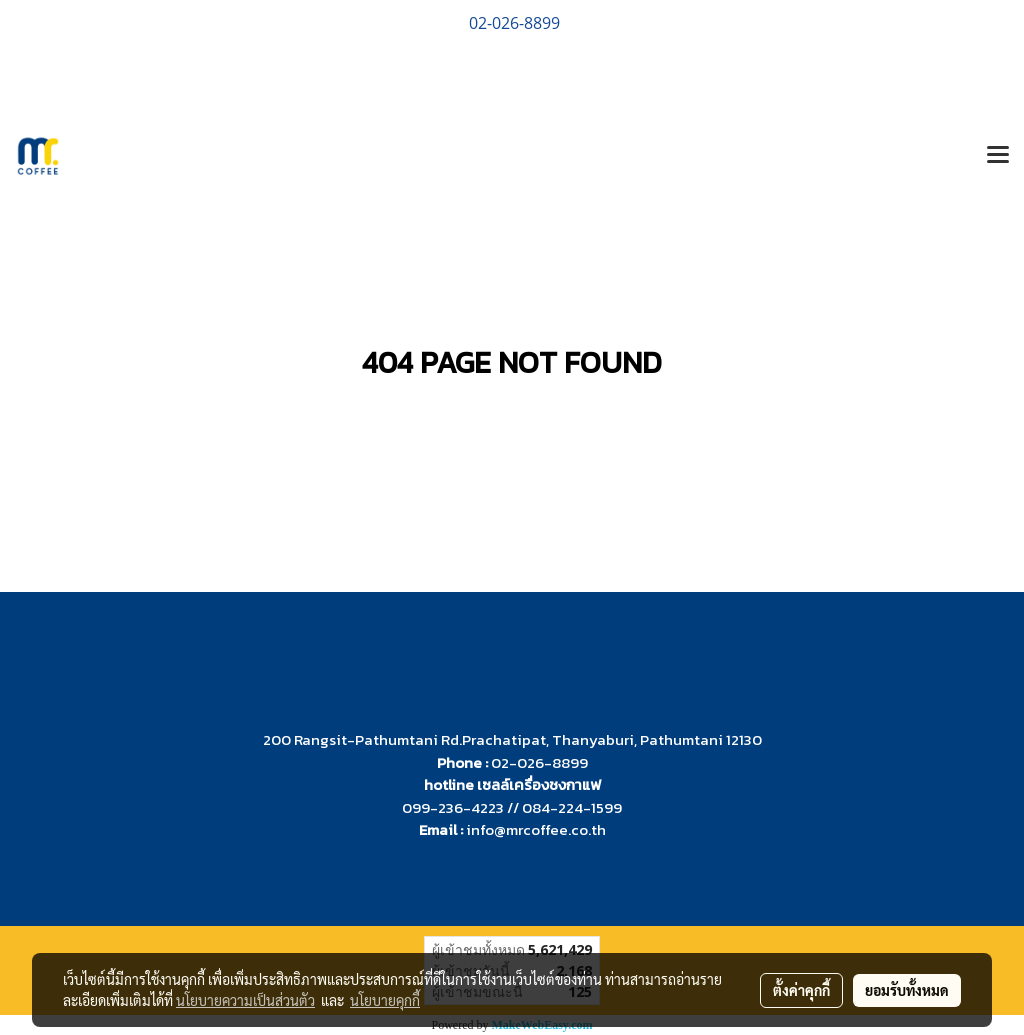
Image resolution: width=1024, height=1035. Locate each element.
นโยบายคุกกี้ (385, 1000)
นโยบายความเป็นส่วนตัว (245, 1000)
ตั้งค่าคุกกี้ (801, 990)
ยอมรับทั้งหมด (907, 990)
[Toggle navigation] (998, 156)
